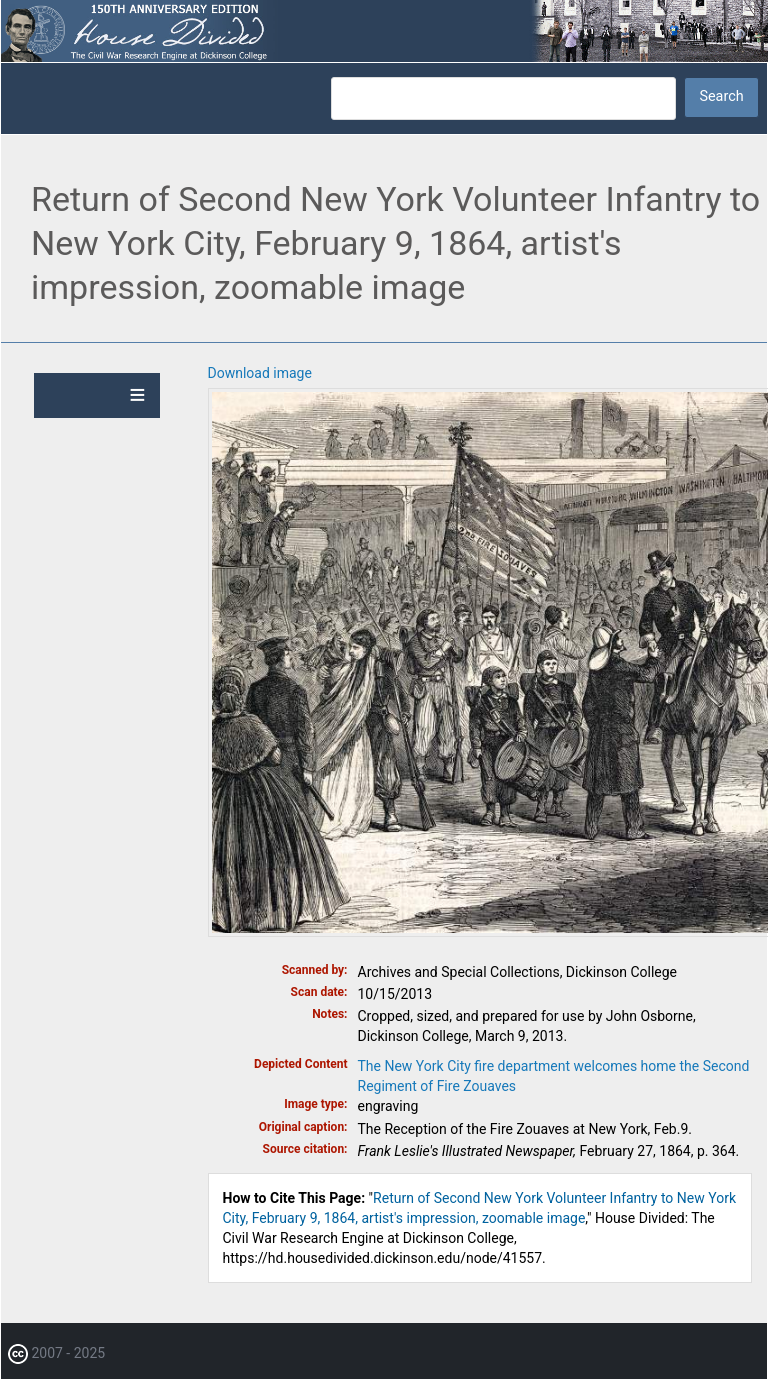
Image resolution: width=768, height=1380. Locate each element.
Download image (260, 373)
